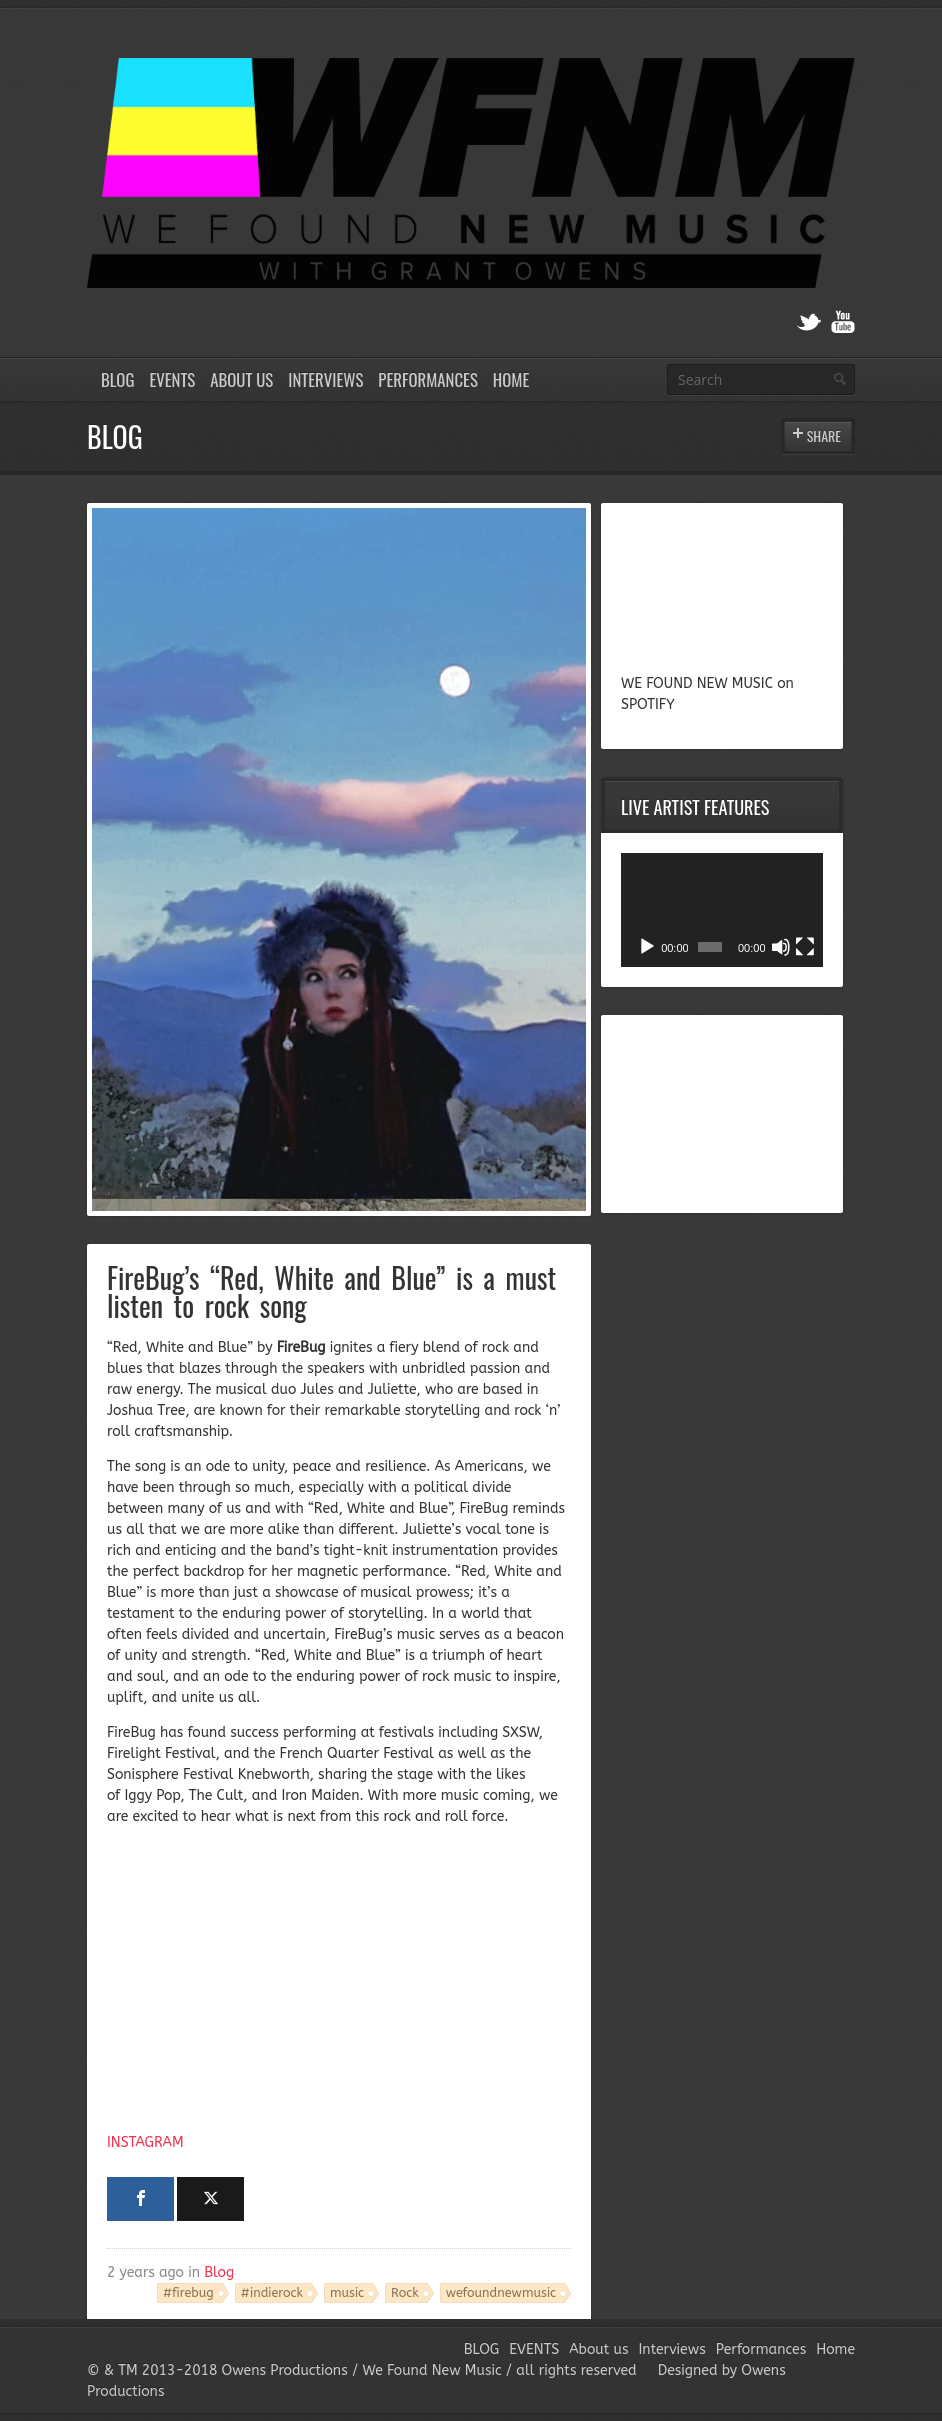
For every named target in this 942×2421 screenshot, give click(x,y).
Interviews (325, 379)
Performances (428, 379)
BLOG (117, 379)
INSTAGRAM (145, 2142)
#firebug (188, 2292)
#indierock (272, 2292)
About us (241, 379)
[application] (722, 910)
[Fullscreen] (805, 947)
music (347, 2292)
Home (511, 379)
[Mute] (781, 947)
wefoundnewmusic (501, 2292)
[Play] (647, 947)
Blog (219, 2272)
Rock (405, 2292)
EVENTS (172, 379)
